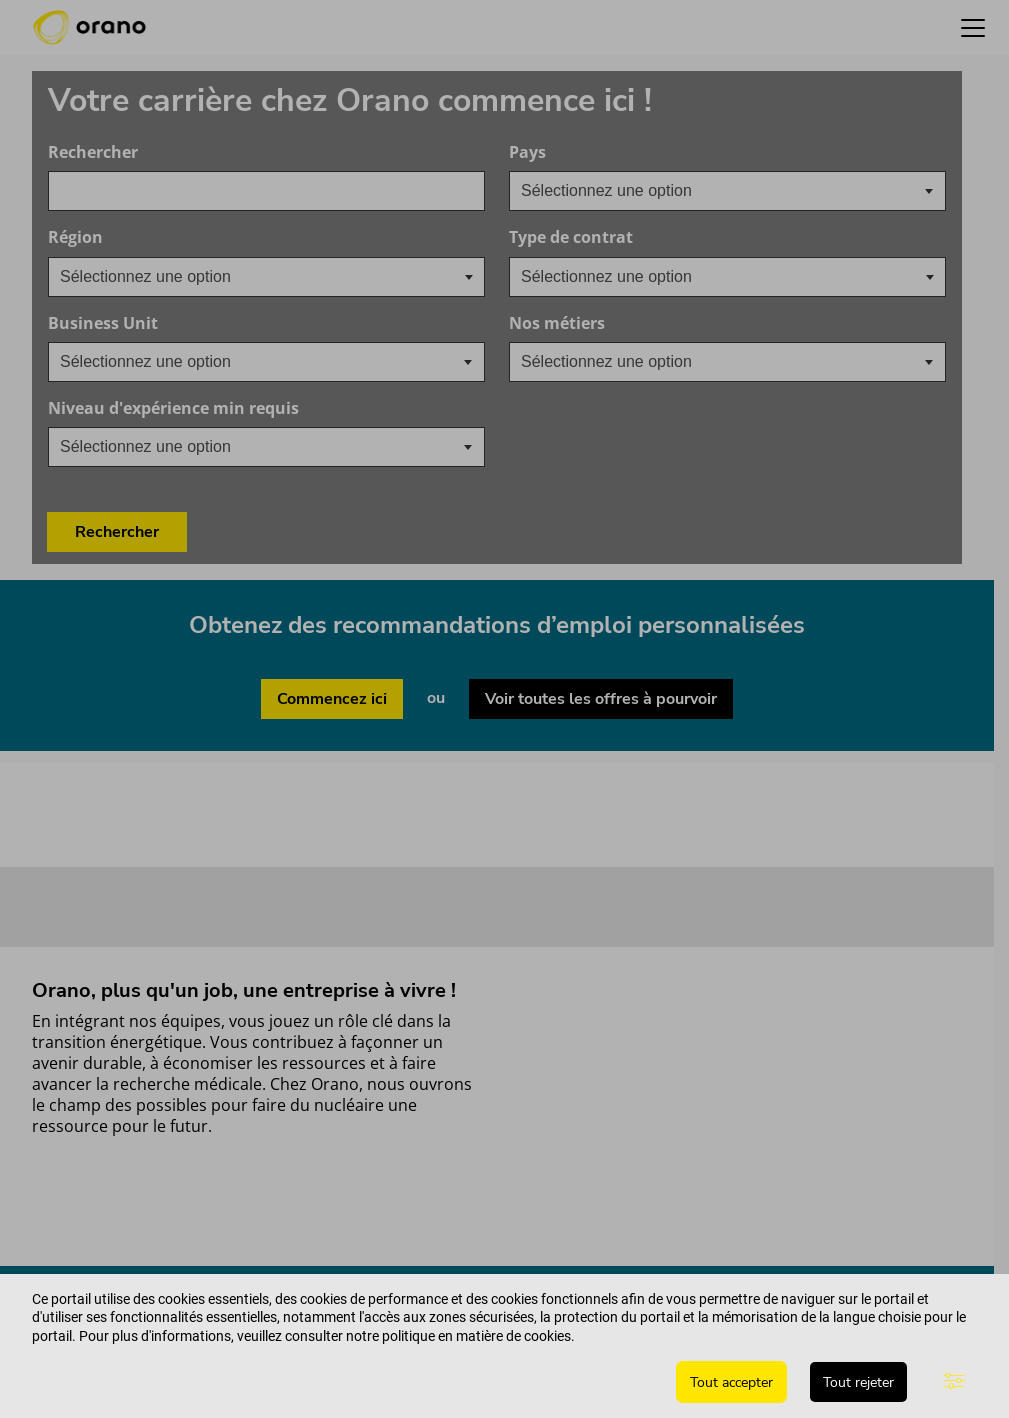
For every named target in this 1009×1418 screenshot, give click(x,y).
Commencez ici (332, 614)
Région (75, 237)
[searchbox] (160, 277)
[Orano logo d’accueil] (89, 28)
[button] (973, 27)
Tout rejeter (858, 1382)
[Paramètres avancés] (954, 1382)
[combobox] (266, 191)
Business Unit (199, 323)
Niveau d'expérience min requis (266, 408)
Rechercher (93, 152)
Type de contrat (571, 237)
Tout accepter (731, 1382)
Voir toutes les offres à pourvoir (601, 614)
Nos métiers (653, 323)
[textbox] (622, 191)
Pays (623, 152)
